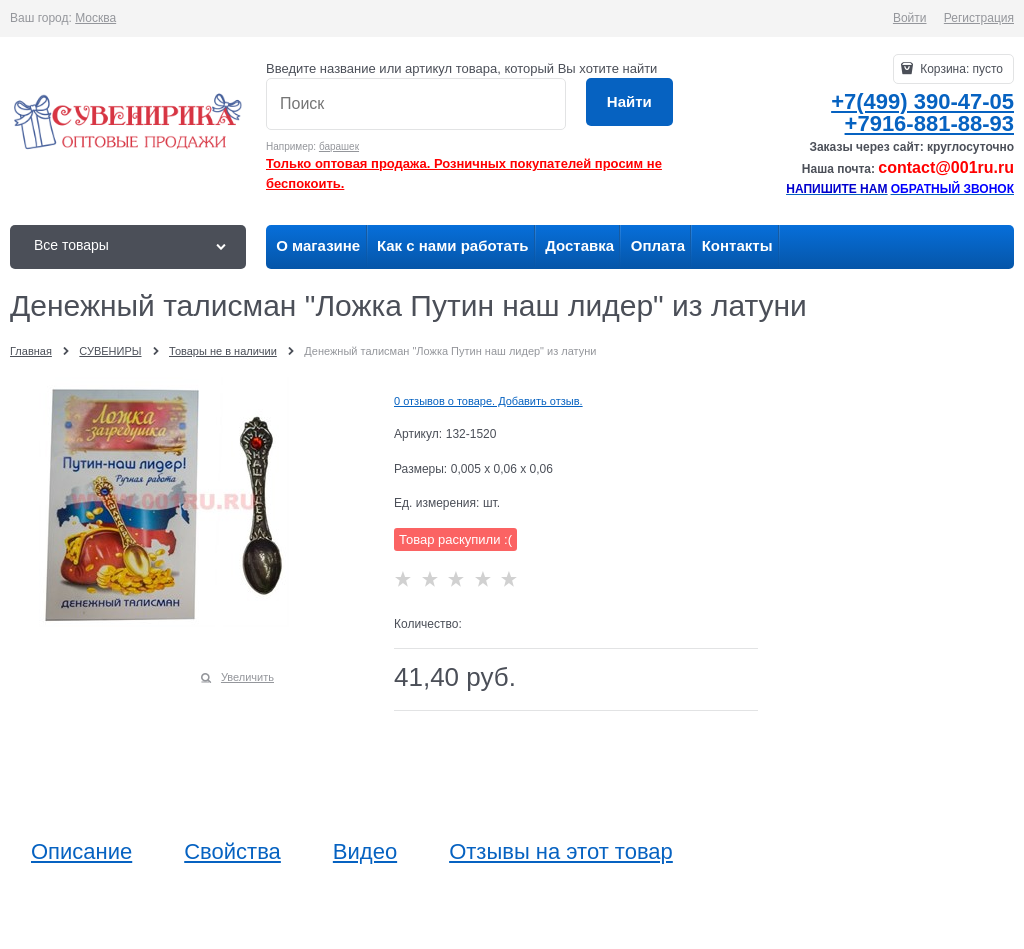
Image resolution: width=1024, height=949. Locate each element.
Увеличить (247, 677)
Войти (910, 18)
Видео (365, 852)
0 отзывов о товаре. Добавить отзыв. (488, 401)
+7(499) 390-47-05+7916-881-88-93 (922, 112)
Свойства (232, 852)
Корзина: (960, 69)
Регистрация (979, 18)
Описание (81, 852)
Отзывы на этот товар (561, 852)
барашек (339, 146)
